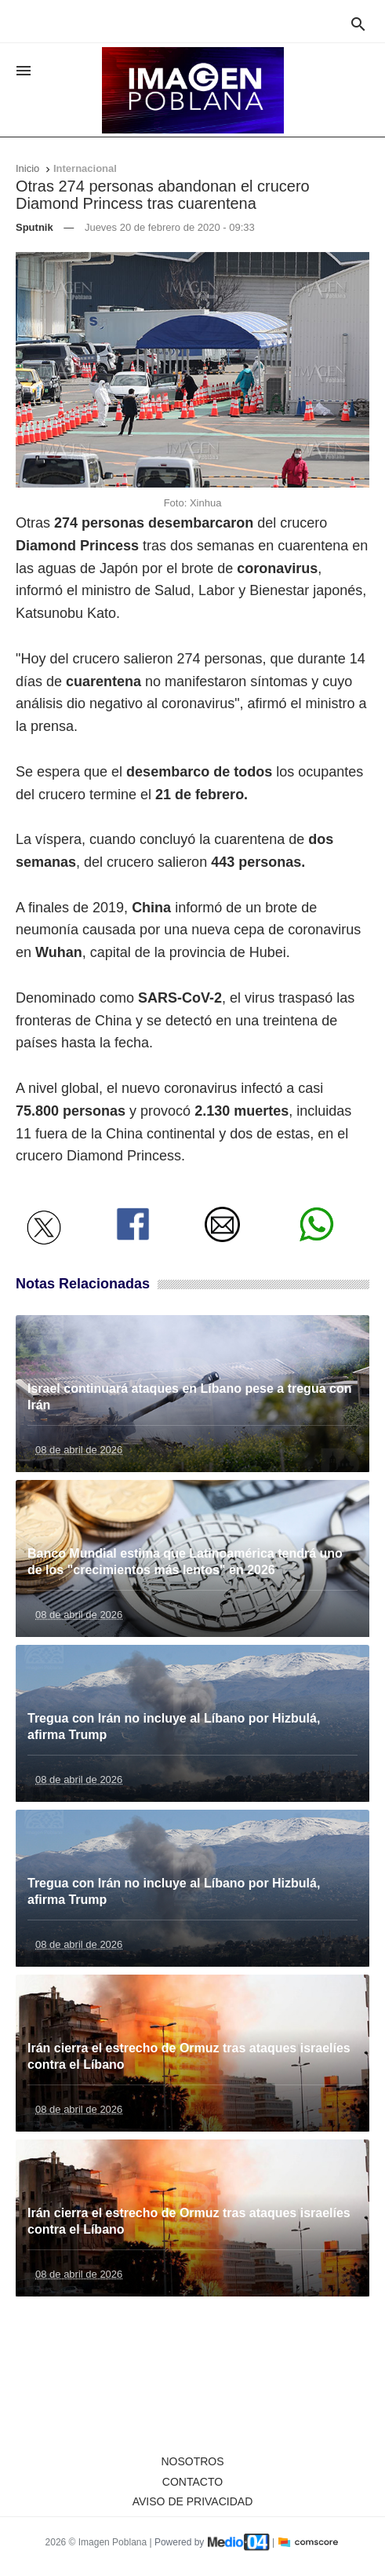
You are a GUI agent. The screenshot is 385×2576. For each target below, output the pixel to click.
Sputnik (34, 227)
